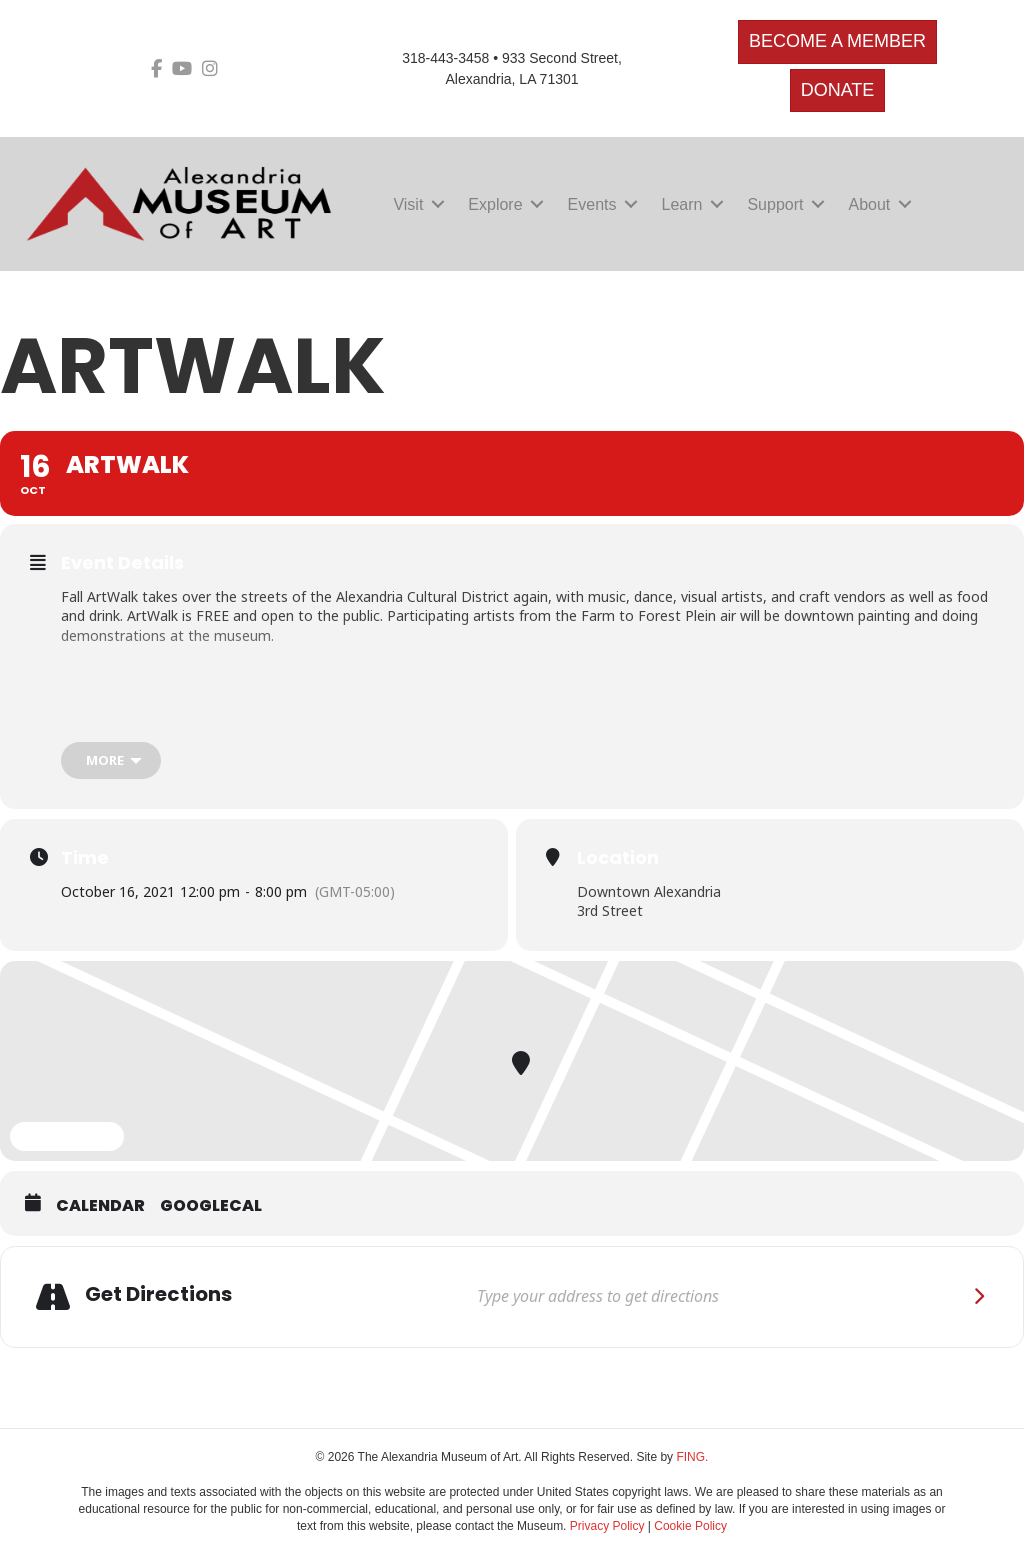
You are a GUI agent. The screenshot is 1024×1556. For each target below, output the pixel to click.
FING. (692, 1457)
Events (592, 204)
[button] (437, 204)
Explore (495, 204)
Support (775, 204)
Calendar (100, 1206)
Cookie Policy (690, 1526)
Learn (682, 204)
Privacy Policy (607, 1526)
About (869, 204)
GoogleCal (211, 1206)
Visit (408, 204)
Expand (67, 1137)
